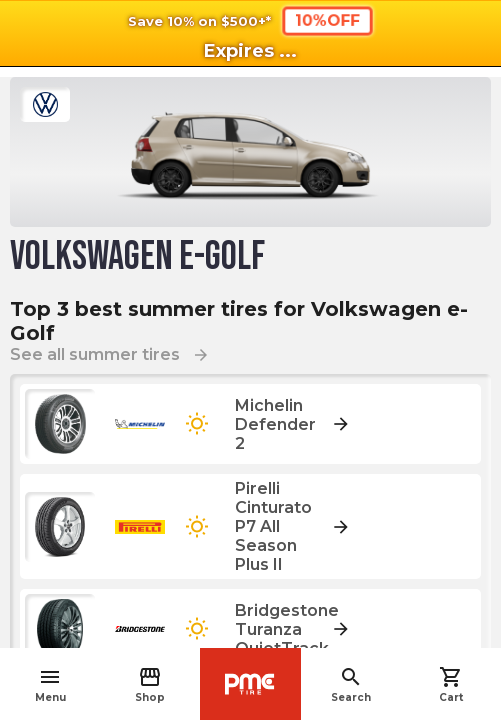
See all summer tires (110, 354)
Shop (150, 684)
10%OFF (326, 20)
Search (351, 684)
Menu (50, 684)
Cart (451, 684)
